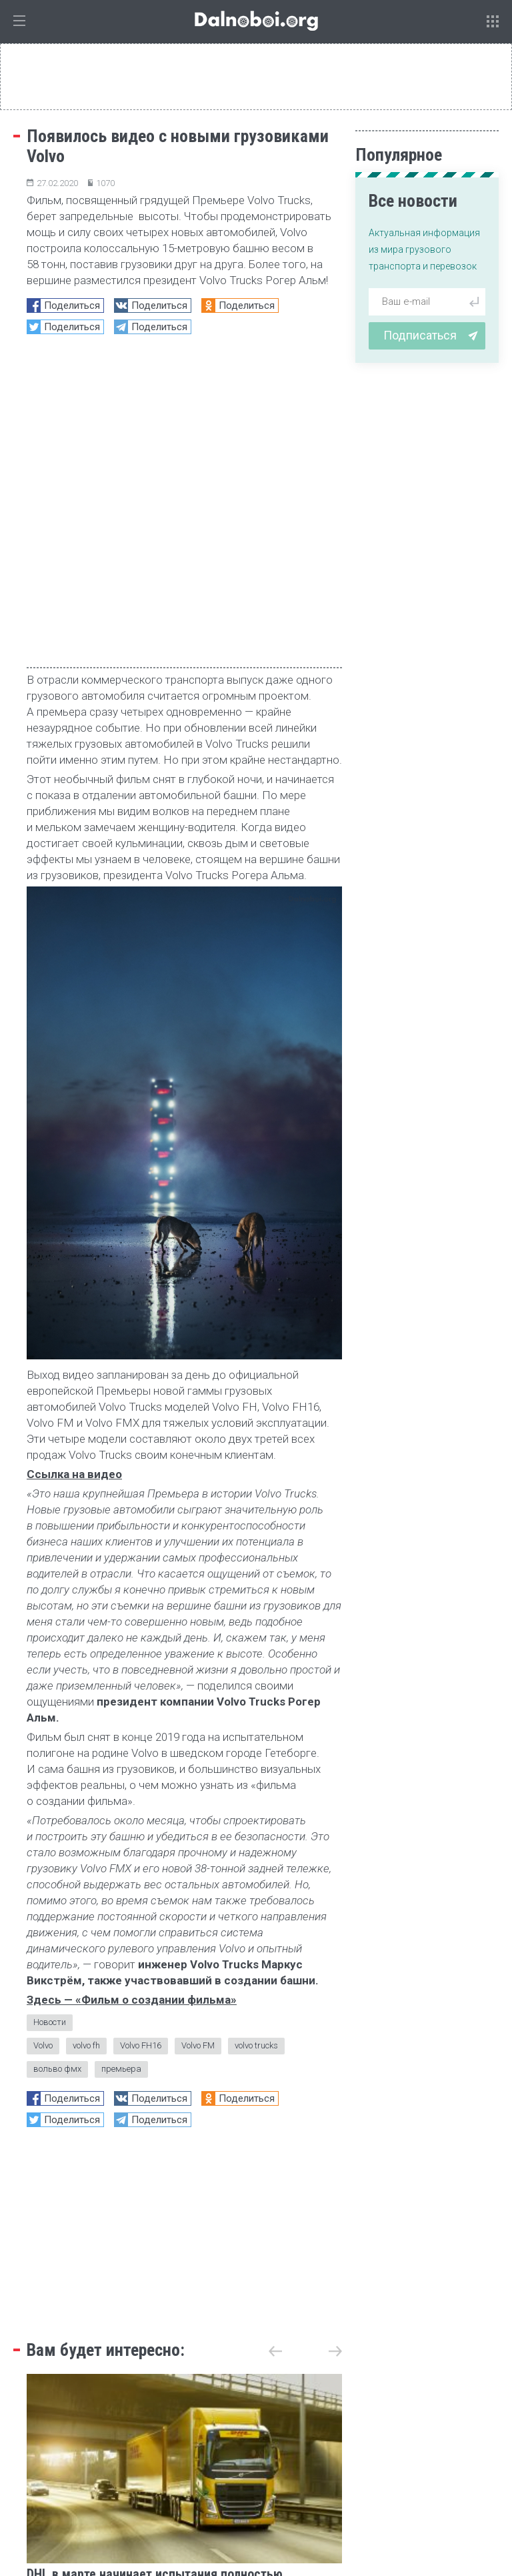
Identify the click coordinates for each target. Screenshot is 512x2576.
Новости (49, 1719)
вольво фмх (57, 1765)
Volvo (43, 1742)
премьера (121, 1765)
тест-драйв (201, 2400)
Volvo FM (198, 1742)
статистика (266, 2400)
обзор (321, 2400)
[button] (335, 2047)
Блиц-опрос (374, 2400)
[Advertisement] (184, 1927)
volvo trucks (256, 1742)
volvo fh (86, 1742)
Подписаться (430, 335)
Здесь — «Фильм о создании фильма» (132, 1696)
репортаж (139, 2400)
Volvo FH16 (140, 1742)
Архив (311, 2502)
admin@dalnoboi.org (235, 2502)
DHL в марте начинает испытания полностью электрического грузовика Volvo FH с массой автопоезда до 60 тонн (156, 2287)
